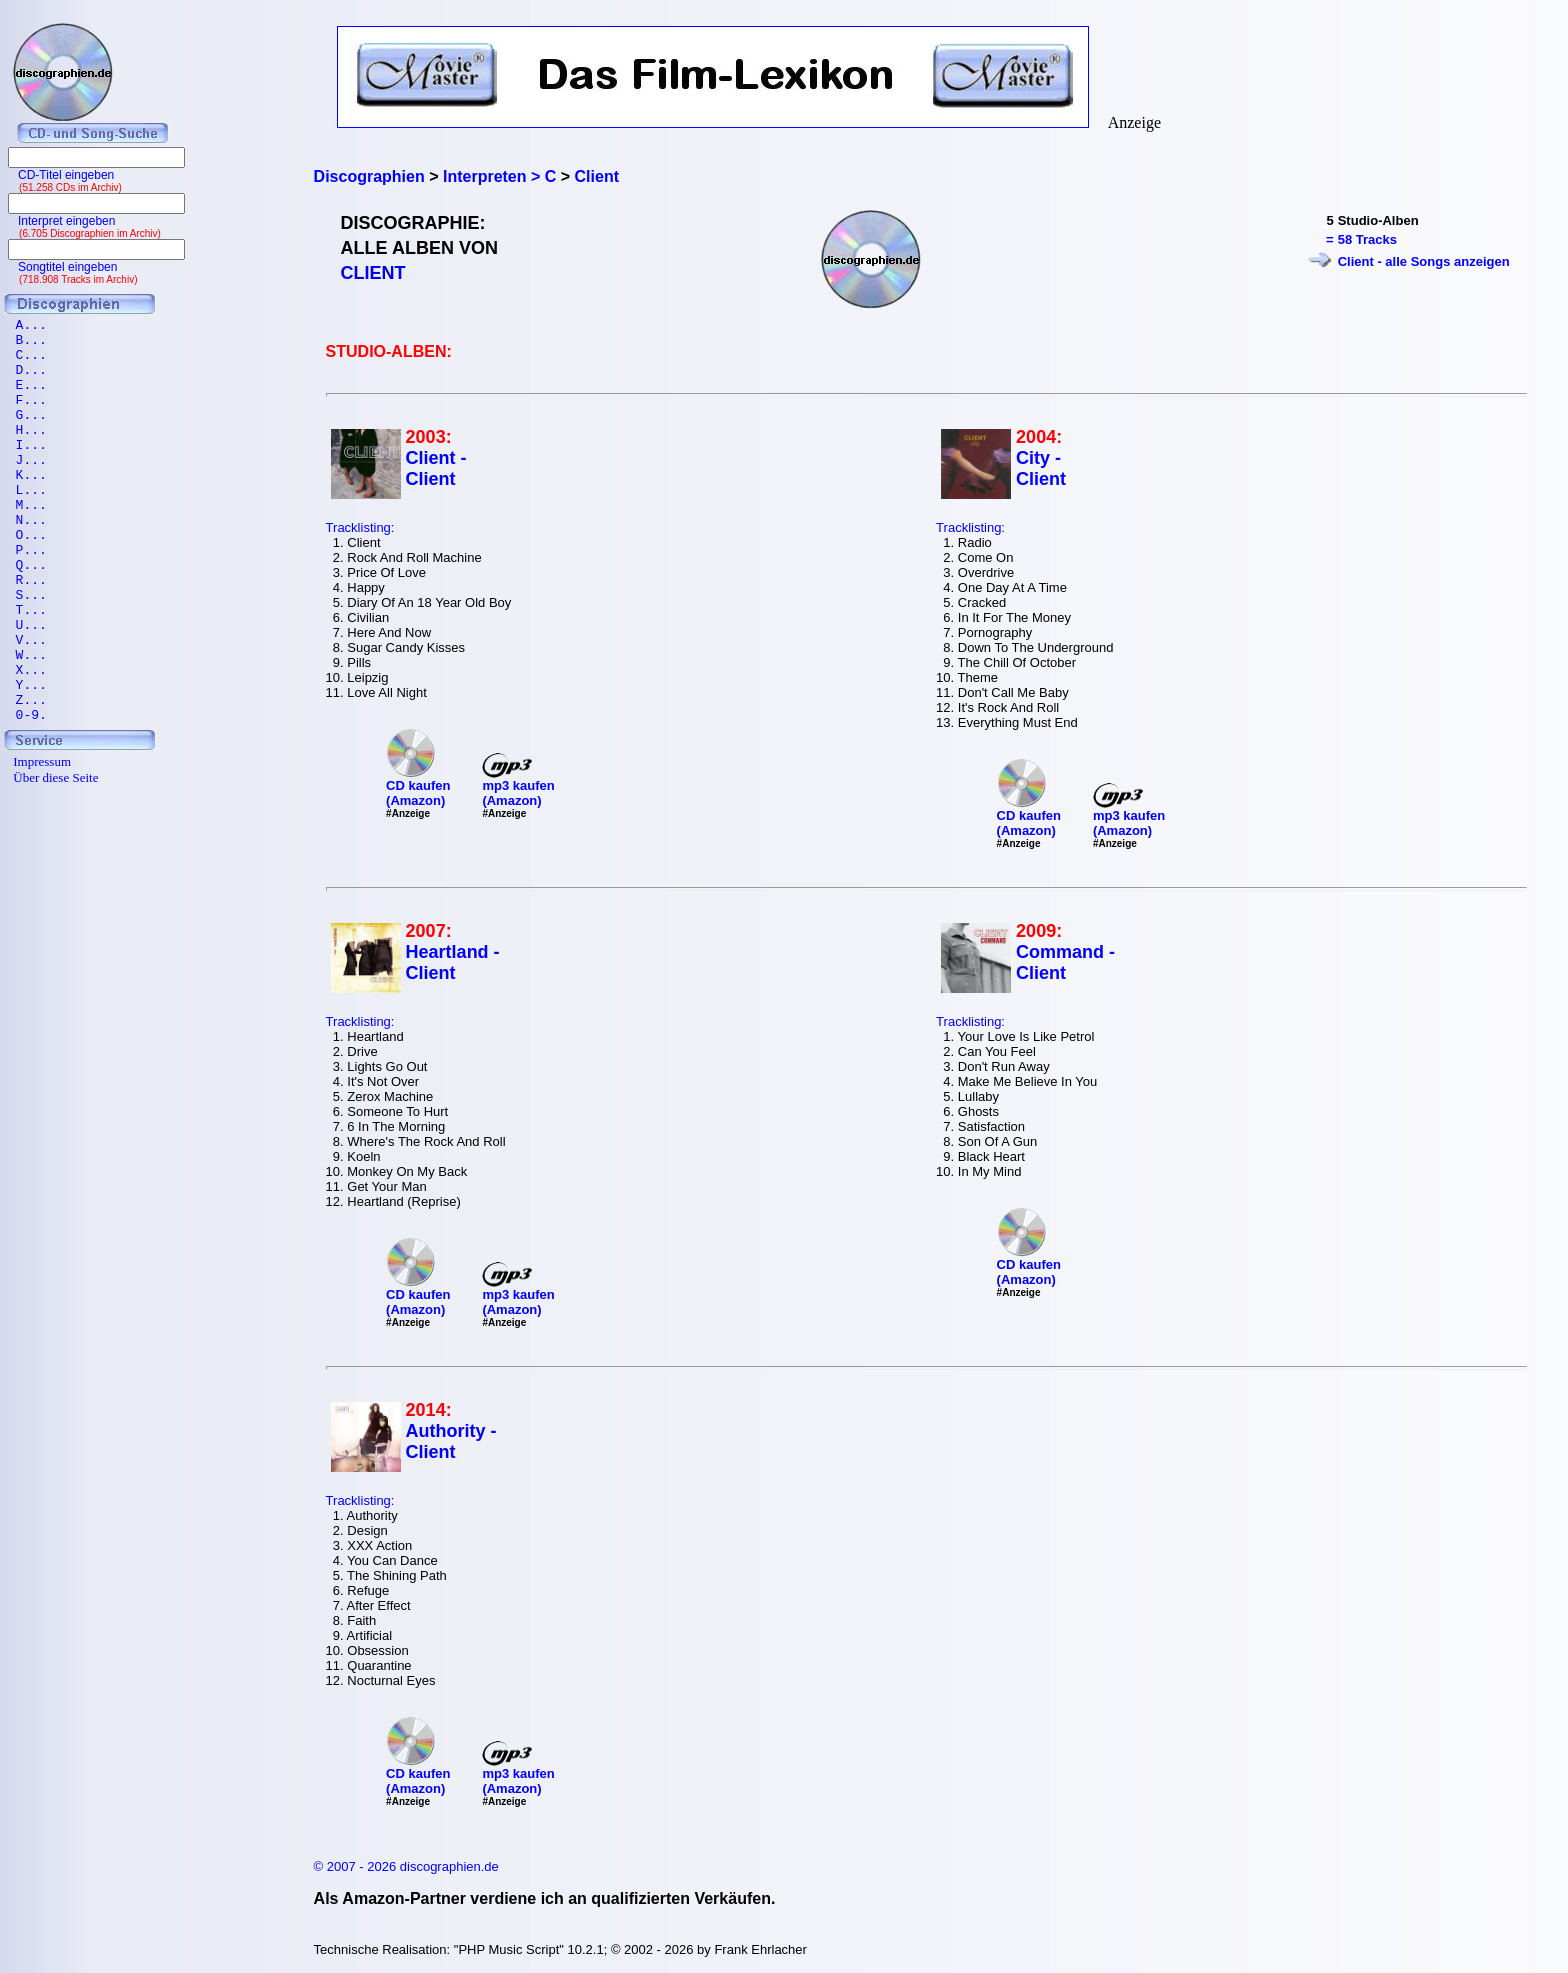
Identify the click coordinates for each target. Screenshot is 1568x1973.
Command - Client (1065, 962)
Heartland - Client (453, 962)
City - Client (1041, 468)
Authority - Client (451, 1441)
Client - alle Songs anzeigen (1424, 261)
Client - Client (436, 468)
